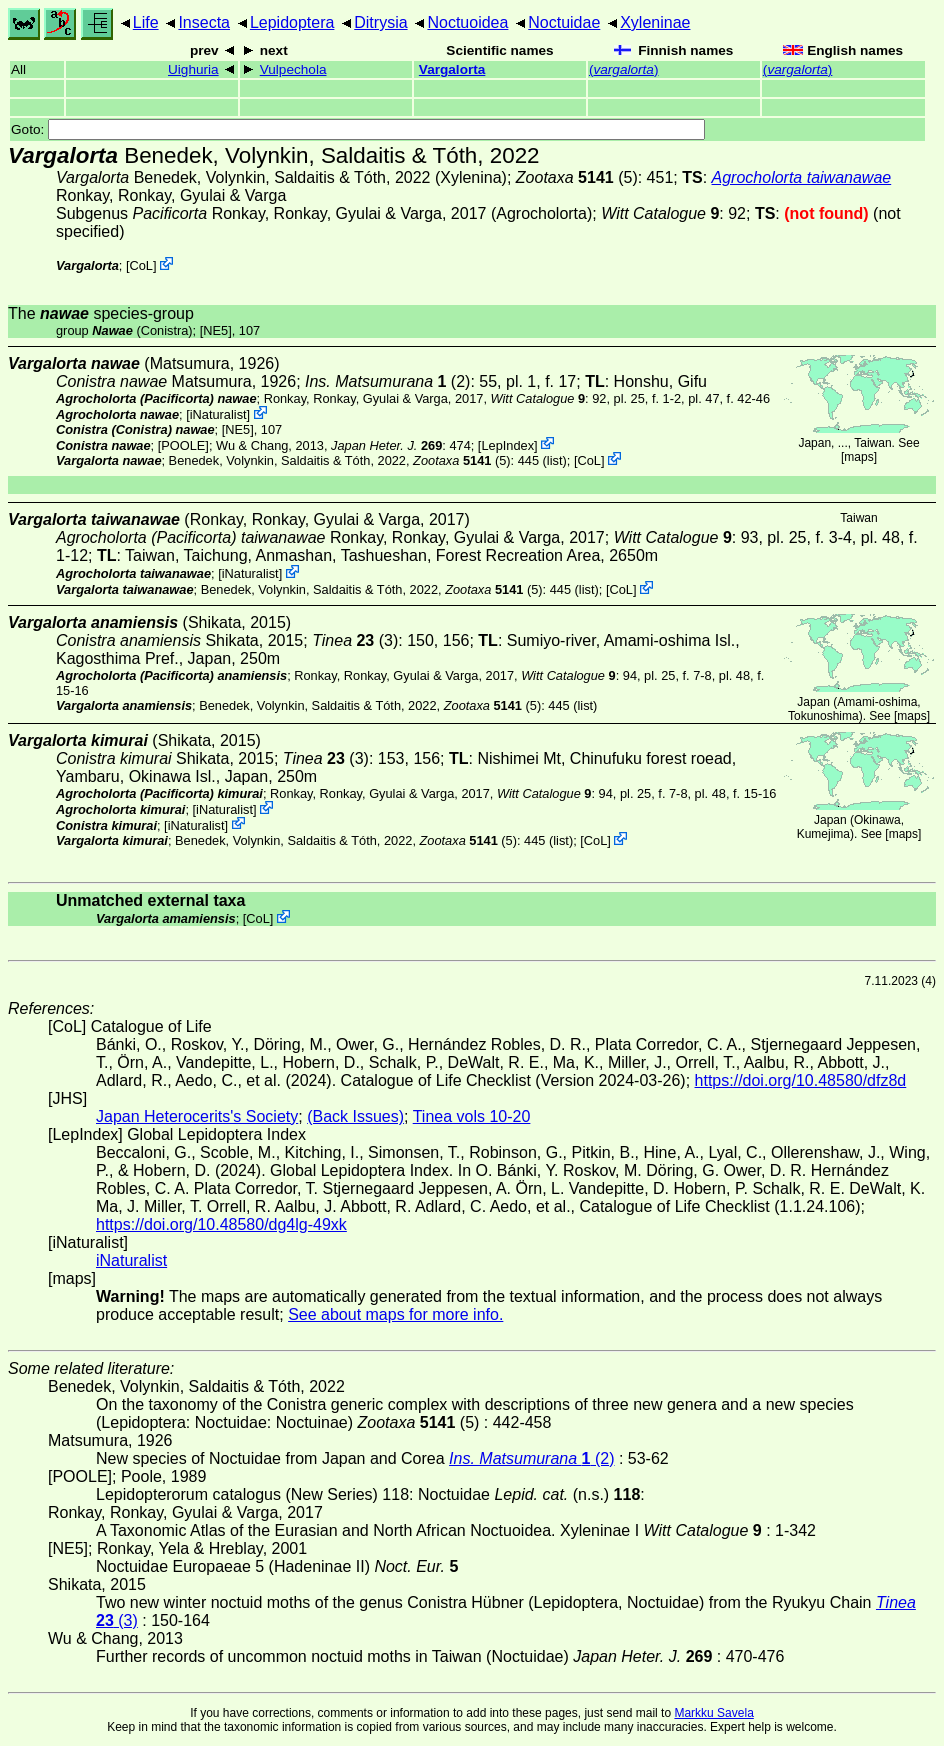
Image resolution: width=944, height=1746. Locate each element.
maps (858, 457)
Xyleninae (655, 22)
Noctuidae (564, 22)
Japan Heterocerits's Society (197, 1116)
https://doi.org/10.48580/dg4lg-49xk (221, 1224)
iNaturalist (218, 414)
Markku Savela (713, 1713)
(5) (577, 177)
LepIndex (507, 444)
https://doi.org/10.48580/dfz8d (801, 1080)
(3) (355, 640)
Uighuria (193, 69)
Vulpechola (293, 69)
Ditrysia (380, 22)
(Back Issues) (355, 1116)
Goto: (358, 129)
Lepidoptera (292, 22)
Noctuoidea (467, 22)
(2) (387, 381)
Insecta (204, 22)
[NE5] (216, 330)
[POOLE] (183, 444)
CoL (141, 265)
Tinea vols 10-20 (472, 1116)
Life (146, 22)
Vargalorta (452, 69)
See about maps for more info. (395, 1314)
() (624, 69)
